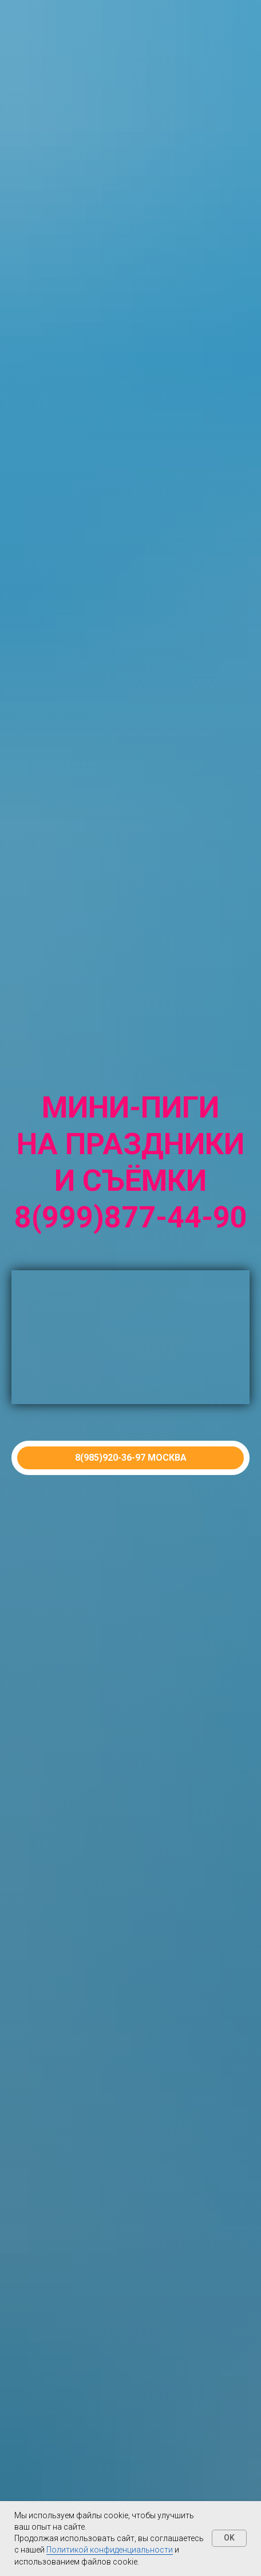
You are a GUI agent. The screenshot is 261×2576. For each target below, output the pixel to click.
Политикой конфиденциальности (109, 2549)
